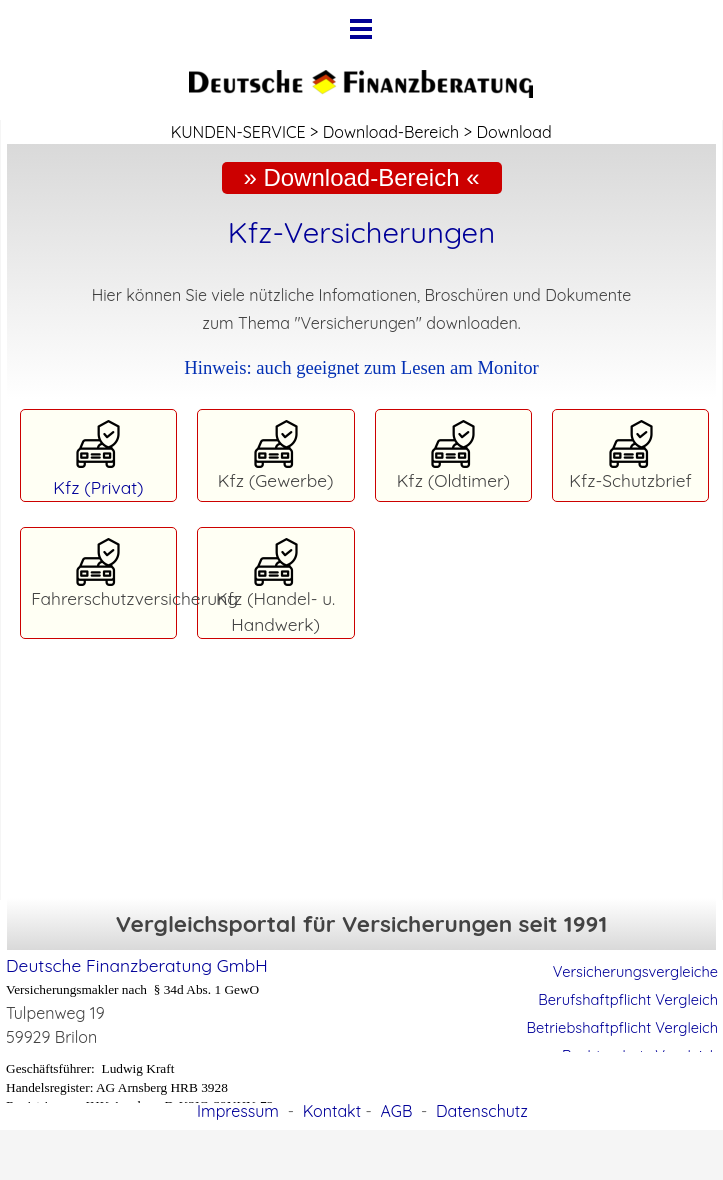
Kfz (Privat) (98, 487)
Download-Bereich (391, 132)
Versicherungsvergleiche (635, 971)
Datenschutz (482, 1111)
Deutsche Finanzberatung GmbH (137, 965)
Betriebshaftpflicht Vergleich (622, 1027)
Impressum (238, 1111)
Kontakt (332, 1111)
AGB (396, 1111)
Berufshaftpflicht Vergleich (628, 999)
